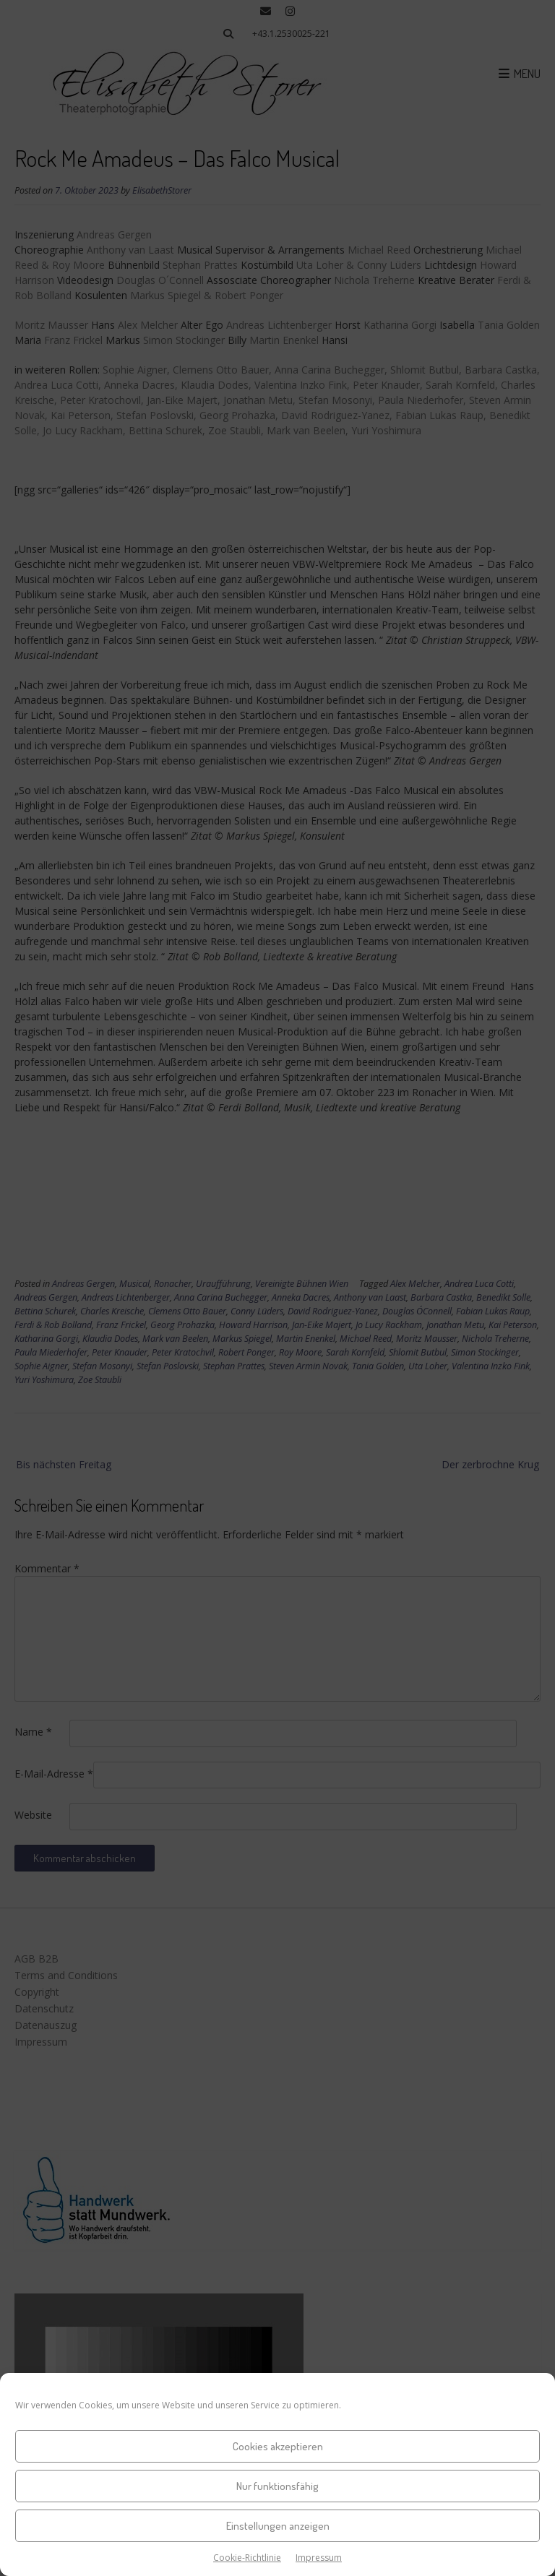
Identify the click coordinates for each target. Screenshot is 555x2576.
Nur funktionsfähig (277, 2486)
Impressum (319, 2557)
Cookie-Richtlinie (247, 2557)
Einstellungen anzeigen (278, 2526)
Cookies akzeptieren (278, 2446)
